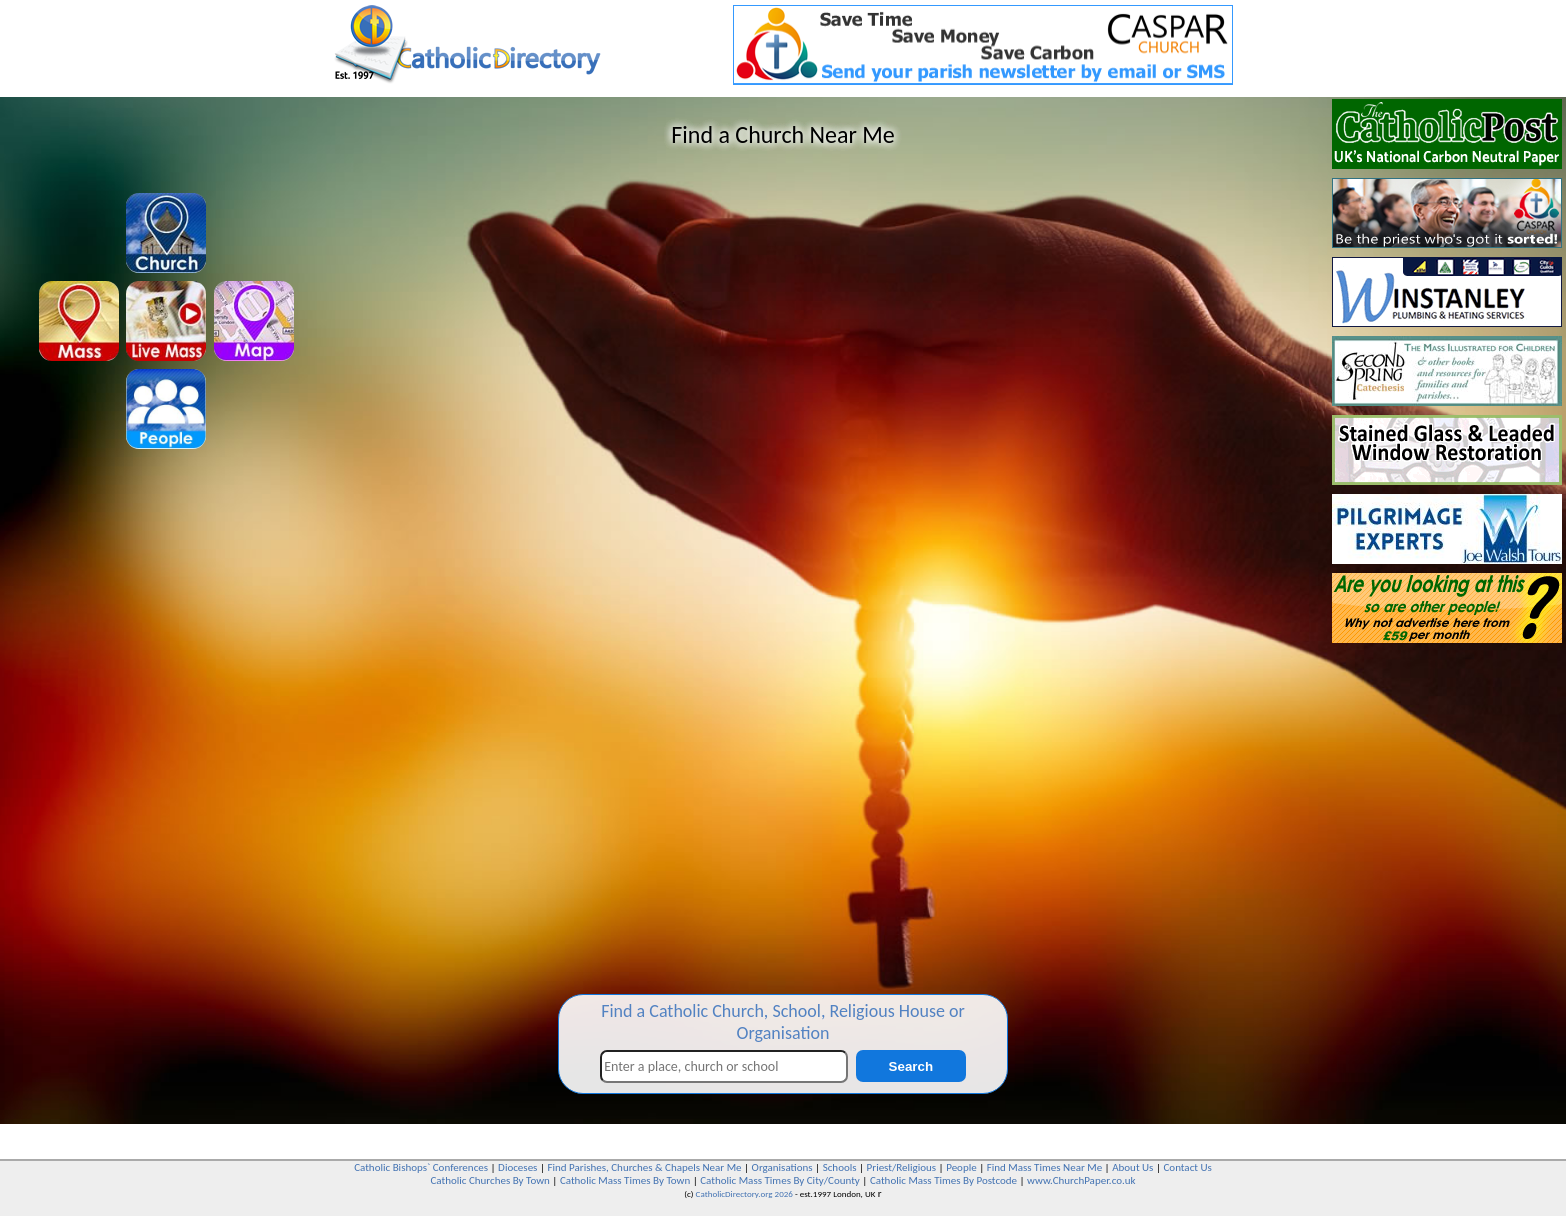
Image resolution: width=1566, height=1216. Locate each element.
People (961, 1167)
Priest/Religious (902, 1167)
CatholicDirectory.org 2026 (744, 1193)
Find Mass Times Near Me (1044, 1167)
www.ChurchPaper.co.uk (1081, 1180)
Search (911, 1066)
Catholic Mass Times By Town (625, 1180)
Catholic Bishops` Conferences (421, 1167)
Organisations (782, 1167)
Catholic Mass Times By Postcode (943, 1180)
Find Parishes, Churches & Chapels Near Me (644, 1167)
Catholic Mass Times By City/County (780, 1180)
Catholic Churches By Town (489, 1180)
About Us (1132, 1167)
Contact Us (1187, 1167)
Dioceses (517, 1167)
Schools (840, 1167)
